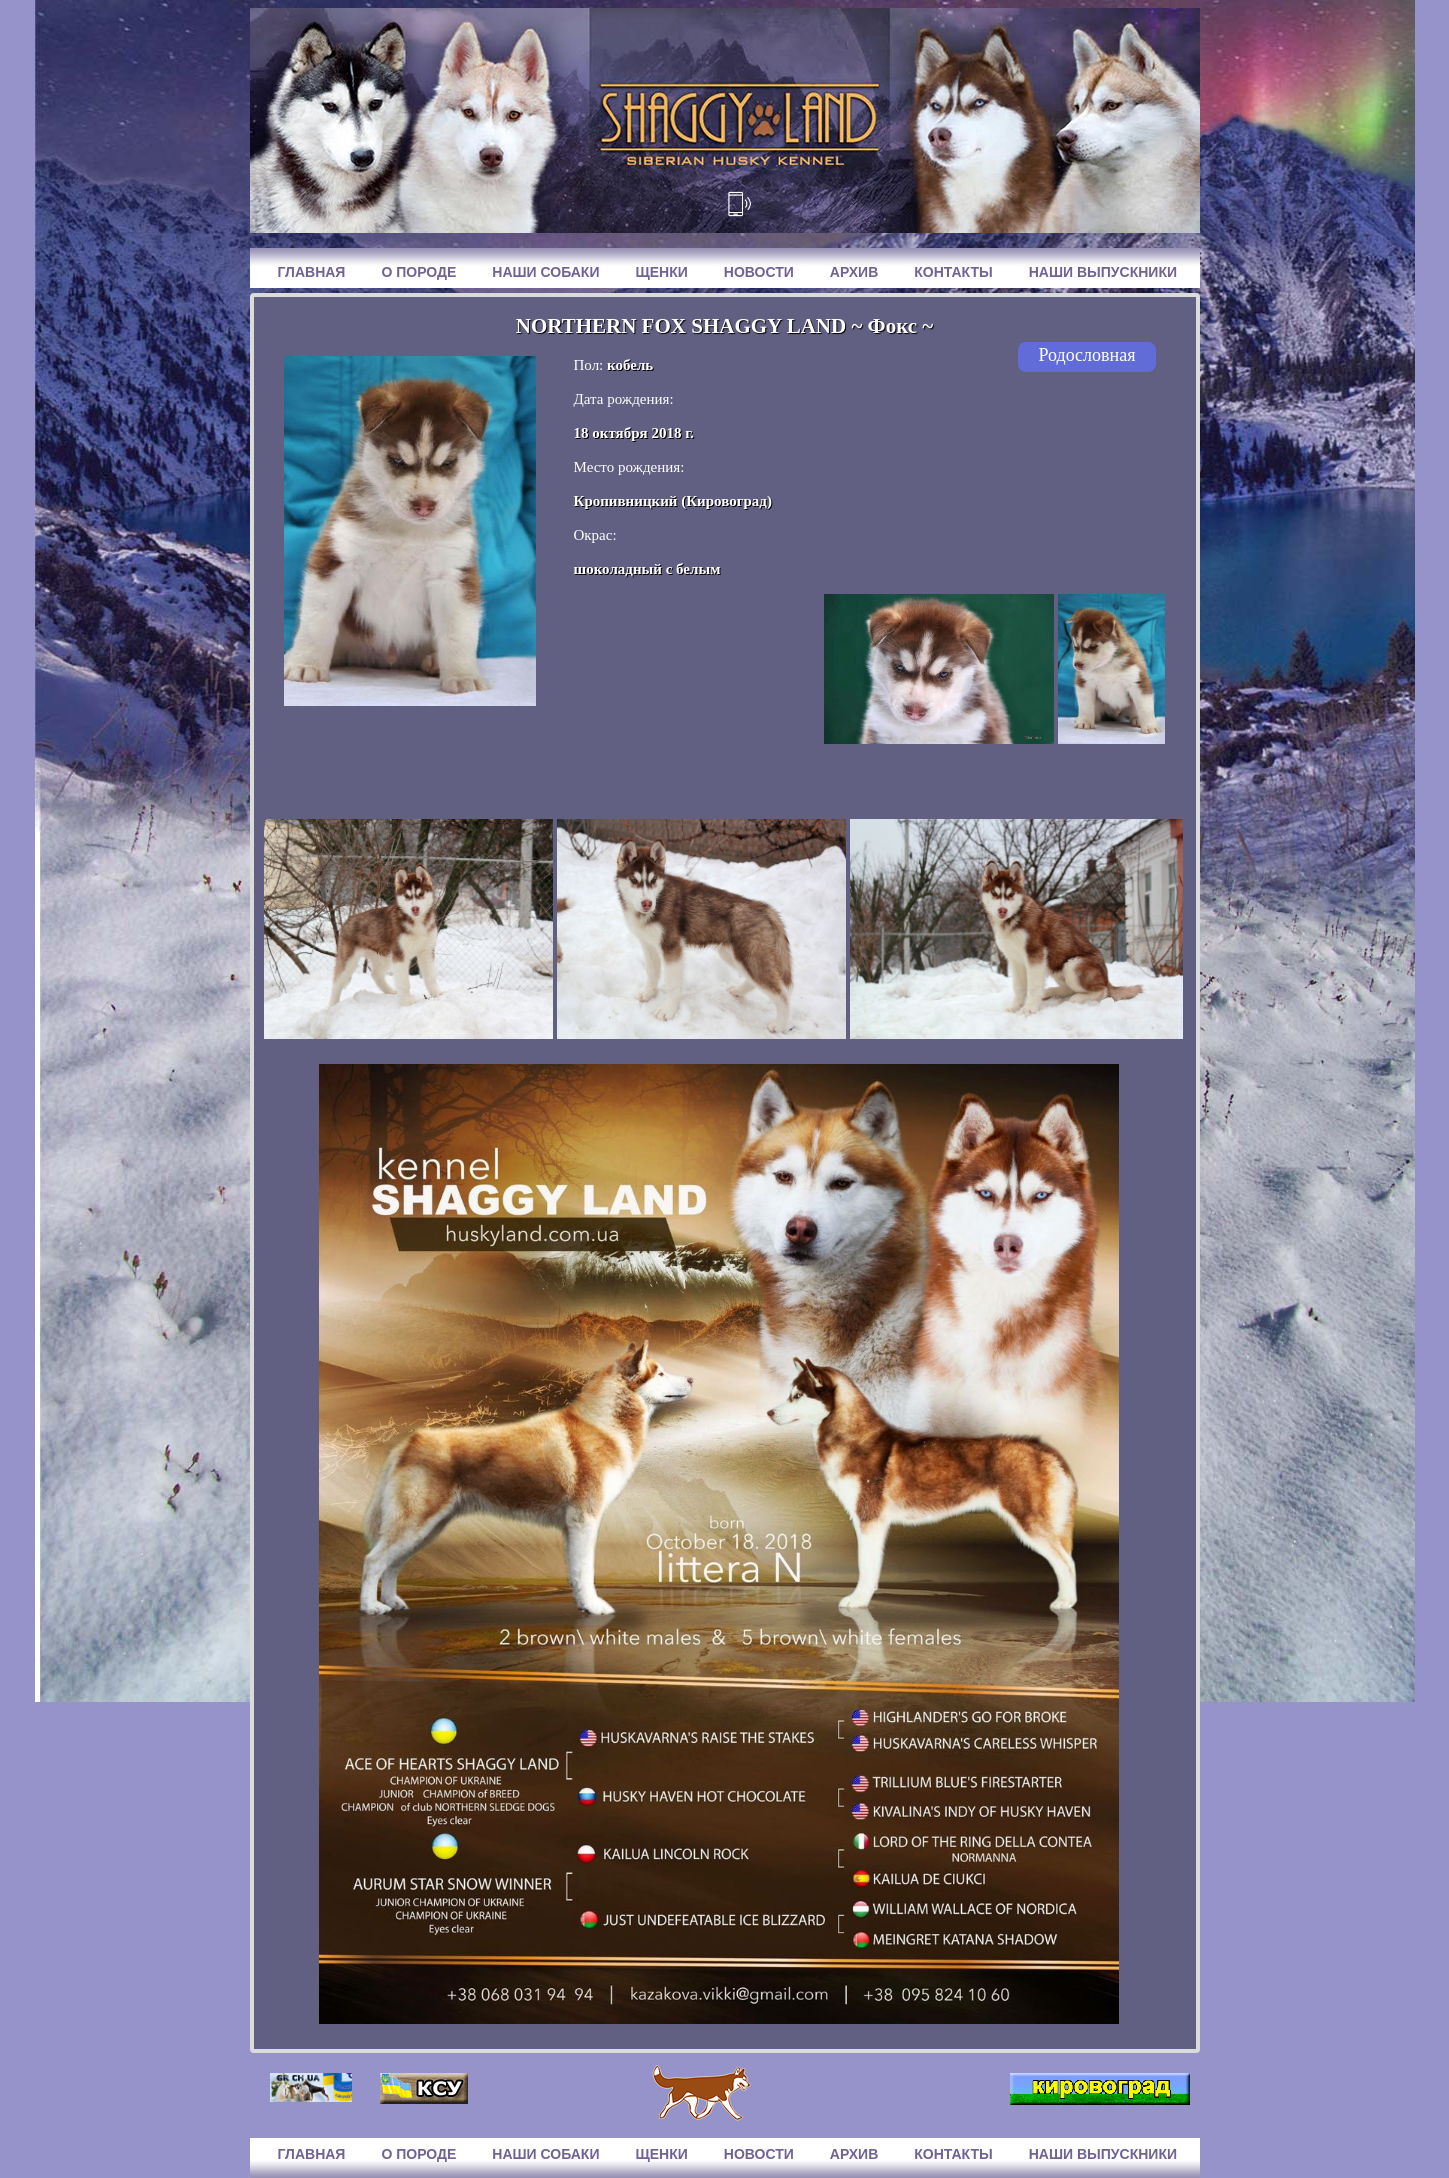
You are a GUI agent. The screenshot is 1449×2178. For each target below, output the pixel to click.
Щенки (661, 272)
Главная (312, 272)
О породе (418, 272)
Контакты (953, 272)
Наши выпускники (1103, 272)
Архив (854, 272)
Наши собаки (545, 272)
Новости (759, 272)
